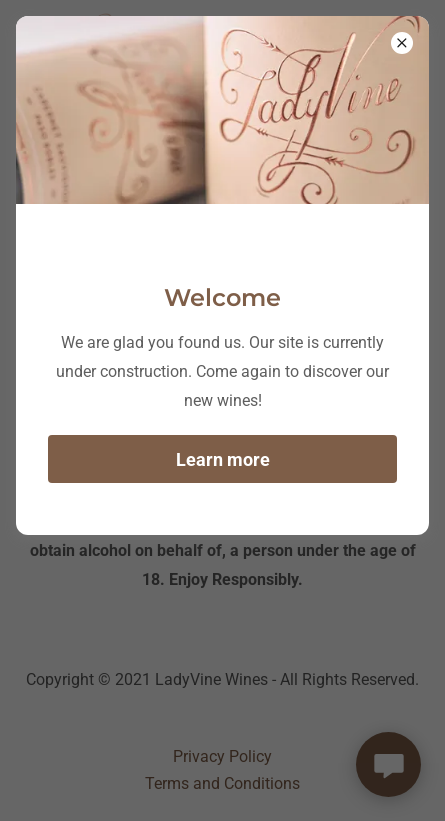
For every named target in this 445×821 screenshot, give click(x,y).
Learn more (223, 459)
